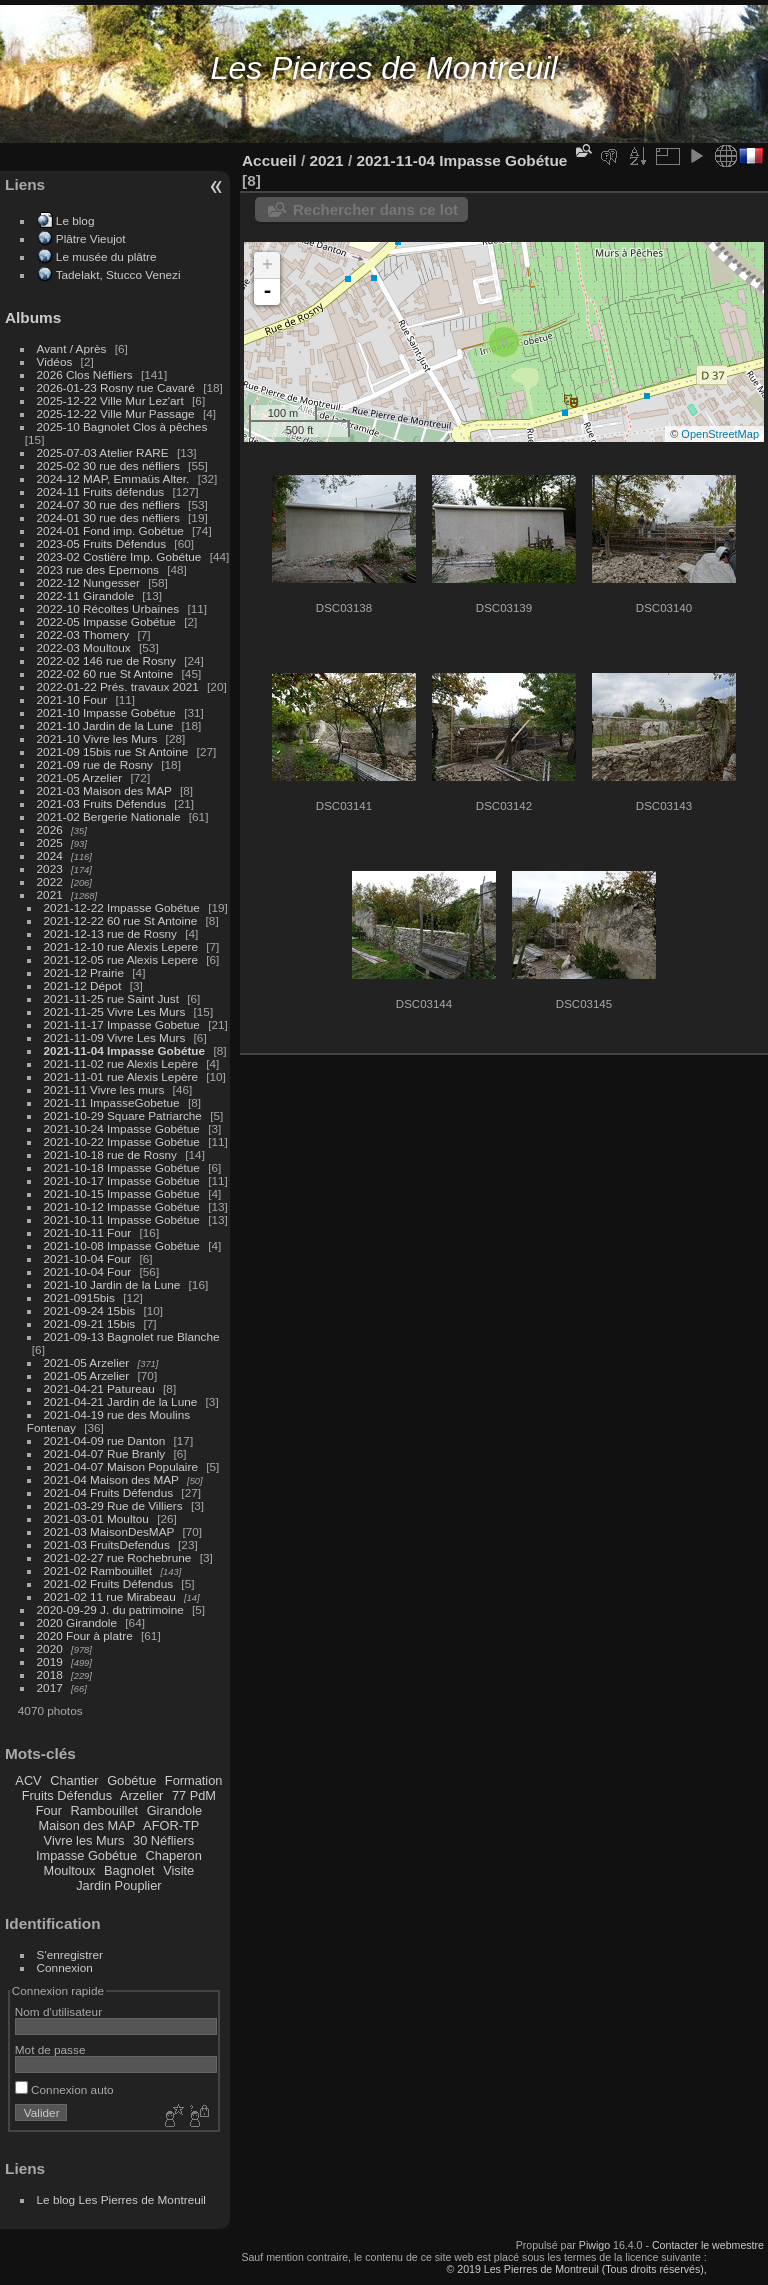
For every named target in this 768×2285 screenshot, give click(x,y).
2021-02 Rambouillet (98, 1570)
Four (49, 1810)
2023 (50, 868)
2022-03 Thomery (83, 634)
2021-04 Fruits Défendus (109, 1492)
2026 (50, 829)
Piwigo (594, 2245)
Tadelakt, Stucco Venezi (118, 274)
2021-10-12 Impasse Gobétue (122, 1206)
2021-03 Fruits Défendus (102, 803)
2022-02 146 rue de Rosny (106, 660)
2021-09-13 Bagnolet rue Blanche (132, 1336)
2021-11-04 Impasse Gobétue (125, 1050)
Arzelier (141, 1795)
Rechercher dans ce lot (375, 209)
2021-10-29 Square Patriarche (123, 1115)
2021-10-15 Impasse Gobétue (122, 1193)
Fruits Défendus (67, 1795)
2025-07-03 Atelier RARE (103, 452)
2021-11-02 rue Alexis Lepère (121, 1063)
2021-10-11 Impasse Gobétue (122, 1219)
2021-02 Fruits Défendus (109, 1583)
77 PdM (194, 1795)
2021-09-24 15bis (90, 1310)
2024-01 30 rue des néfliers (110, 517)
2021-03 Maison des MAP (104, 790)
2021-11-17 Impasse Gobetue (122, 1024)
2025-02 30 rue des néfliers (108, 465)
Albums (33, 317)
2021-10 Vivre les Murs (97, 738)
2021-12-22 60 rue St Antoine (121, 920)
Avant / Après (72, 348)
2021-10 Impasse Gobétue (106, 712)
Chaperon (174, 1855)
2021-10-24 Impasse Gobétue (122, 1128)
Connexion (65, 1967)
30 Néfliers (163, 1840)
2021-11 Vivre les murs (104, 1089)
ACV (28, 1780)
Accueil (269, 160)
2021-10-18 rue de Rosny (110, 1154)
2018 (50, 1674)
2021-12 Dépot (83, 985)
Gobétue (131, 1780)
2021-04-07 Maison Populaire (121, 1466)
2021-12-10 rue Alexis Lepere (121, 946)
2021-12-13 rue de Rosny (110, 933)
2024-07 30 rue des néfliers (108, 504)
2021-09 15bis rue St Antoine (113, 751)
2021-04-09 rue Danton (105, 1440)
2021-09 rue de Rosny (95, 764)
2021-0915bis (79, 1297)
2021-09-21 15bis (90, 1323)
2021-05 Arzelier (80, 777)
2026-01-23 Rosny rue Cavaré (116, 387)
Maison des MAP (87, 1825)
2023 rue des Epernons (98, 569)
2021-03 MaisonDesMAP (109, 1531)
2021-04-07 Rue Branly (105, 1453)
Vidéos (55, 361)
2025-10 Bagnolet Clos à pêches (122, 426)
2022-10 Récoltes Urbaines (108, 608)
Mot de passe (50, 2049)
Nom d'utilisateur (58, 2011)
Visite (178, 1870)
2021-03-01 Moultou (96, 1518)
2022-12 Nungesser (88, 582)
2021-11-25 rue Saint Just (111, 998)
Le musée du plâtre (106, 256)
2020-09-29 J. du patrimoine (110, 1609)
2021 (50, 894)
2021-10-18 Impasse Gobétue (122, 1167)
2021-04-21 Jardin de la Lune (121, 1401)
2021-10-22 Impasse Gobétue (122, 1141)
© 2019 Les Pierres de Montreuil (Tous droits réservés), (576, 2269)
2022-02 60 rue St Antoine (105, 673)
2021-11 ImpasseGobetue (112, 1102)
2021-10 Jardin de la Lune (105, 725)
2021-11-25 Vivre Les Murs (115, 1011)
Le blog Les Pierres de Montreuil (121, 2199)
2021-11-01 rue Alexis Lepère (121, 1076)
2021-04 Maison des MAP (111, 1479)
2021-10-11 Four (88, 1232)
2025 (50, 842)
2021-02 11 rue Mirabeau (110, 1596)
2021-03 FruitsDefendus (107, 1544)
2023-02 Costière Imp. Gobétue (119, 556)
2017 (50, 1687)
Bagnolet (129, 1870)
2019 (50, 1661)
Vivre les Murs (84, 1840)
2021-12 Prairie (84, 972)
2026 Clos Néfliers (85, 374)
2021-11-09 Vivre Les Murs (115, 1037)
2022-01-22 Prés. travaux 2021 (118, 686)
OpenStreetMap (720, 434)
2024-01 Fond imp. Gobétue (110, 530)
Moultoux (70, 1870)
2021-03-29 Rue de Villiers (113, 1505)
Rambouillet (105, 1810)
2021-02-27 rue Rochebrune (118, 1557)
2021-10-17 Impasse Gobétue (122, 1180)
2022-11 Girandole (85, 595)
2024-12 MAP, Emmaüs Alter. (113, 478)
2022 (50, 881)
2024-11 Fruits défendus (101, 491)
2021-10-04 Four (88, 1258)
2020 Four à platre (85, 1635)
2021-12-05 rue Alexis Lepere (121, 959)
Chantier (74, 1780)
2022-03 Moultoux (84, 647)
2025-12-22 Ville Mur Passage (116, 413)
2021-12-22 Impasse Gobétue (122, 907)
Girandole (175, 1810)
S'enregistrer (70, 1954)
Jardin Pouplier (118, 1885)
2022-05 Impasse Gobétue (106, 621)
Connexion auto (64, 2089)
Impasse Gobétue (86, 1855)
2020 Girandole (77, 1622)
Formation (194, 1780)
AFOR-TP (171, 1825)
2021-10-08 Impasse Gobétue (122, 1245)
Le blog (75, 220)
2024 (50, 855)
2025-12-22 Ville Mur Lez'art (110, 400)
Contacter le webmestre (708, 2245)
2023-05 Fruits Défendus (102, 543)
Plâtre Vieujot (91, 238)
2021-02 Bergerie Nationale (109, 816)
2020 (50, 1648)
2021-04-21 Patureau (99, 1388)
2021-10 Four (72, 699)
